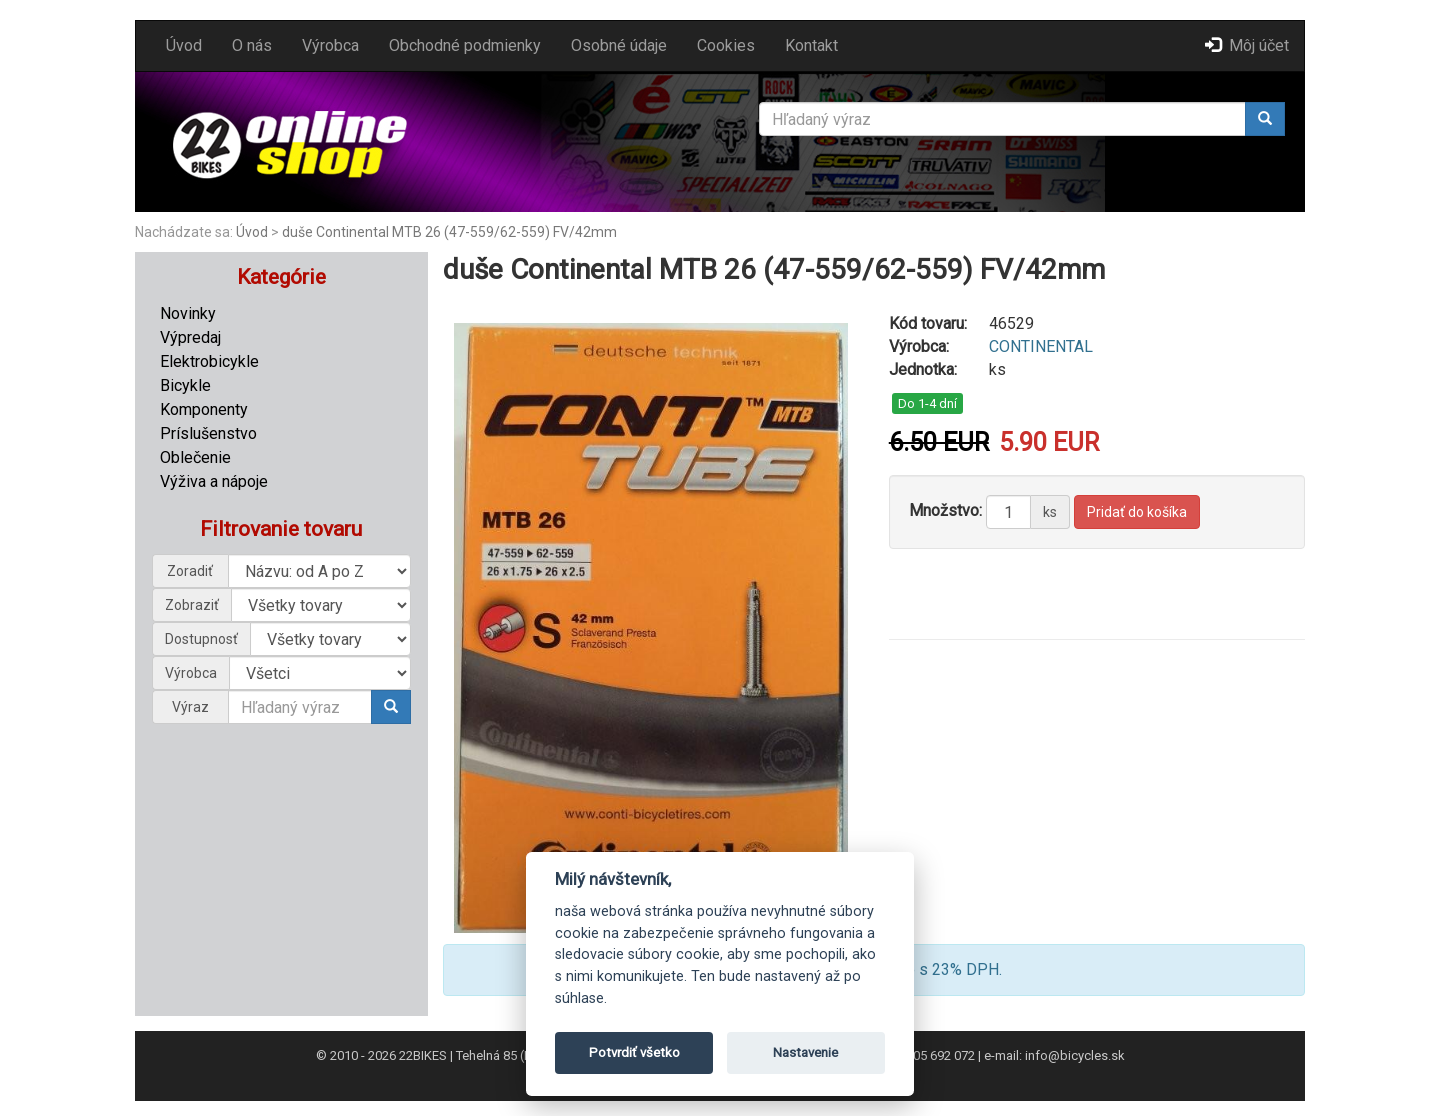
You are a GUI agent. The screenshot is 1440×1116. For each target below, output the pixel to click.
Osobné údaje (619, 45)
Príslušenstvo (208, 433)
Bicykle (185, 385)
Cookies (726, 45)
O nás (252, 45)
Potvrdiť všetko (634, 1052)
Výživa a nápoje (214, 481)
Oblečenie (195, 457)
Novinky (188, 313)
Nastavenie (805, 1052)
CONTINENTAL (1041, 346)
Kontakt (811, 45)
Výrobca (330, 45)
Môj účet (1247, 45)
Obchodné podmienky (465, 45)
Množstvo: (945, 510)
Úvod (184, 45)
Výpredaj (190, 337)
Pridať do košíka (1137, 512)
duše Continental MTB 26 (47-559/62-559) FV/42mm (449, 232)
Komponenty (204, 409)
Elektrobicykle (209, 361)
